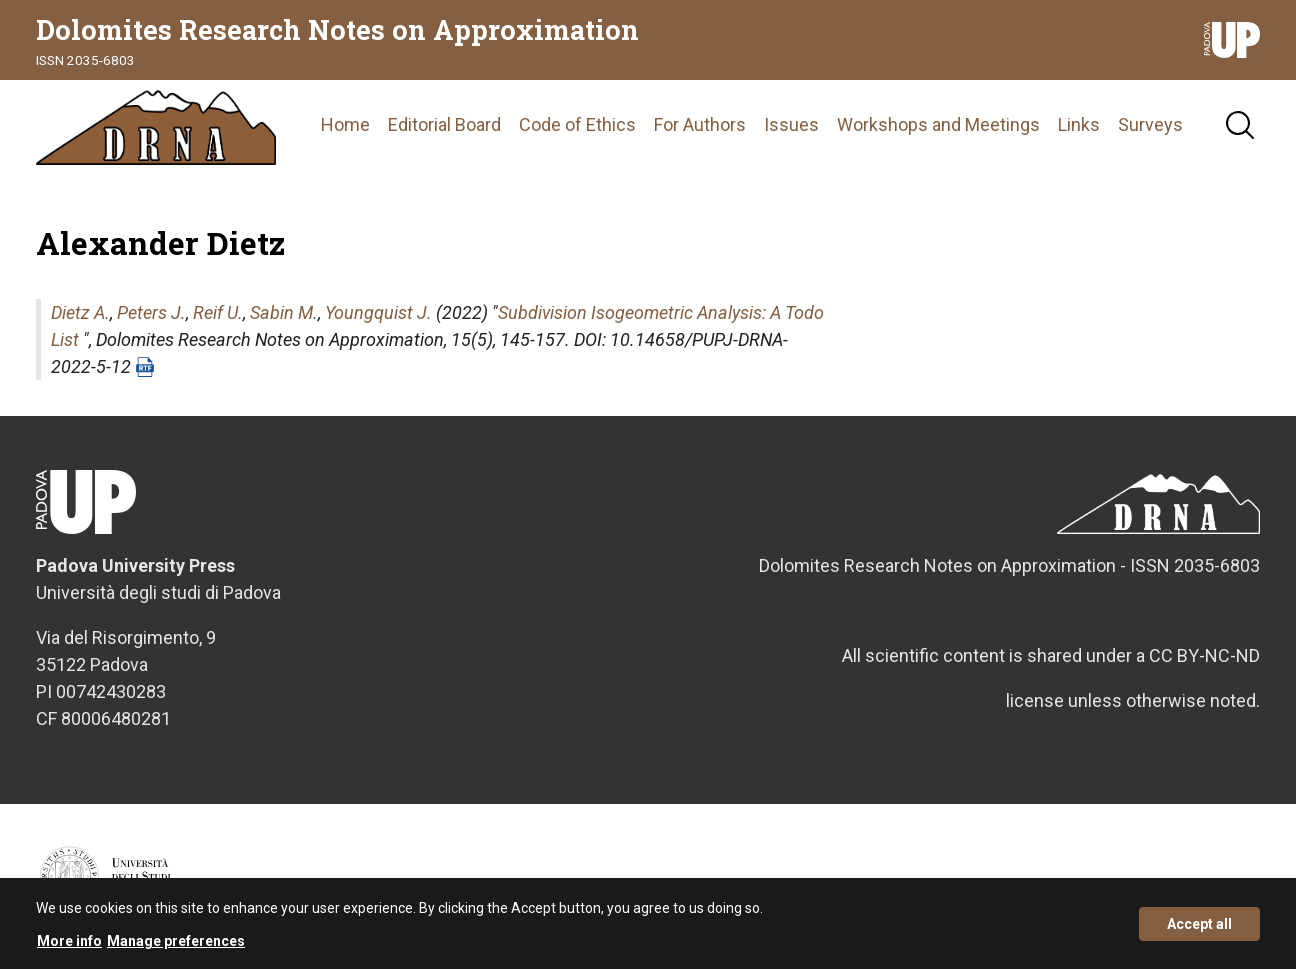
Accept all (1199, 928)
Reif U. (218, 312)
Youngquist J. (378, 312)
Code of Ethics (577, 124)
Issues (791, 124)
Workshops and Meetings (938, 124)
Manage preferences (176, 946)
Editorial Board (444, 124)
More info (69, 946)
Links (1079, 124)
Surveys (1150, 124)
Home (345, 124)
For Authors (700, 124)
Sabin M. (284, 312)
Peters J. (151, 312)
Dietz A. (80, 312)
